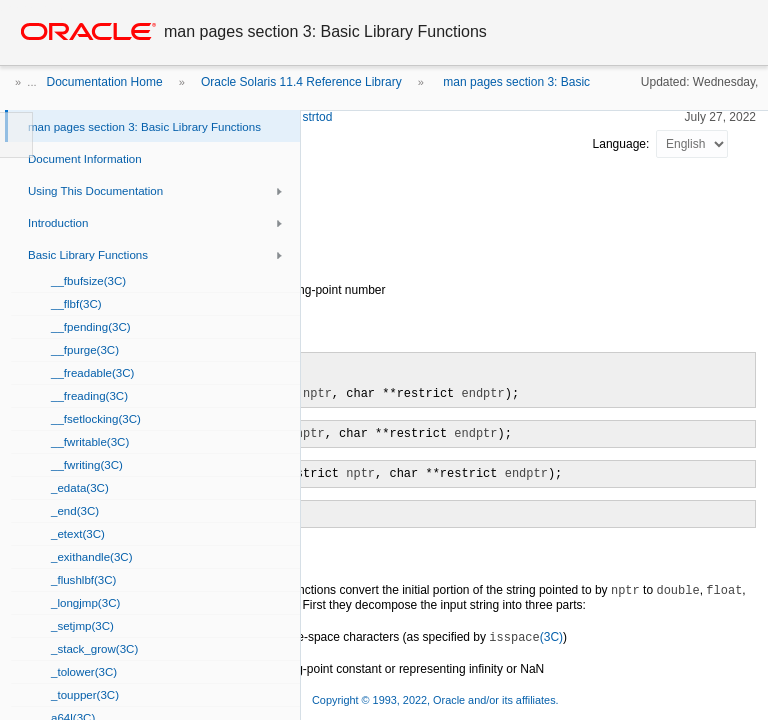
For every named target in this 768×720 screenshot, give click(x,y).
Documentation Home (105, 82)
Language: (623, 144)
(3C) (526, 637)
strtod (317, 117)
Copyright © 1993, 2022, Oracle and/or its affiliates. (437, 700)
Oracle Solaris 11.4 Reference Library (301, 82)
